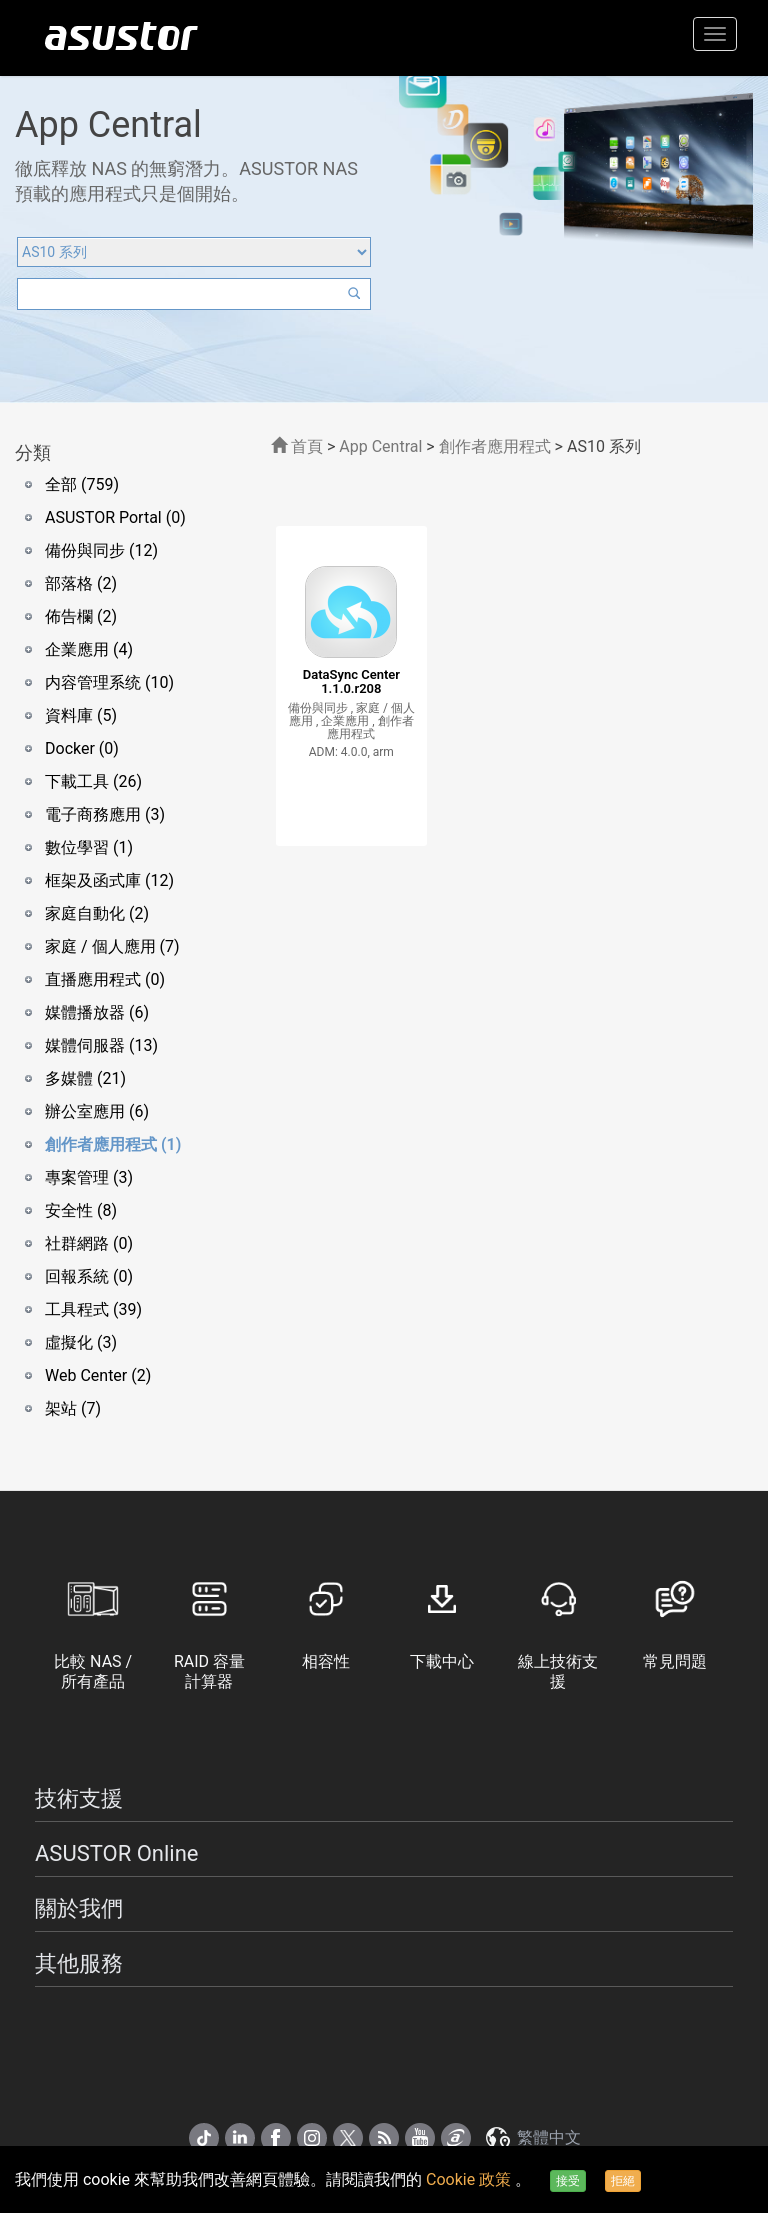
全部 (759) (82, 484)
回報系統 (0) (89, 1276)
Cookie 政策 (470, 2179)
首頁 (297, 446)
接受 (568, 2181)
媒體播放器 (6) (97, 1012)
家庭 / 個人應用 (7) (112, 946)
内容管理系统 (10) (109, 682)
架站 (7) (73, 1408)
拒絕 (623, 2181)
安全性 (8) (81, 1210)
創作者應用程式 (495, 446)
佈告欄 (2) (81, 616)
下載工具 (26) (93, 781)
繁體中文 (532, 2137)
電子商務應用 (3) (105, 814)
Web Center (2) (98, 1375)
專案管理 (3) (89, 1177)
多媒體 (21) (85, 1078)
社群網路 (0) (89, 1243)
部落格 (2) (81, 583)
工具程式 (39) (93, 1309)
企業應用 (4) (89, 649)
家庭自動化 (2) (97, 913)
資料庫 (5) (81, 715)
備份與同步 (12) (101, 550)
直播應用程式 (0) (105, 979)
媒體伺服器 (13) (101, 1045)
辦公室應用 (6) (97, 1111)
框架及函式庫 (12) (109, 880)
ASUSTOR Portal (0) (115, 517)
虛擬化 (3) (81, 1342)
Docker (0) (82, 748)
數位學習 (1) (89, 847)
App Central (380, 446)
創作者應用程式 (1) (113, 1144)
